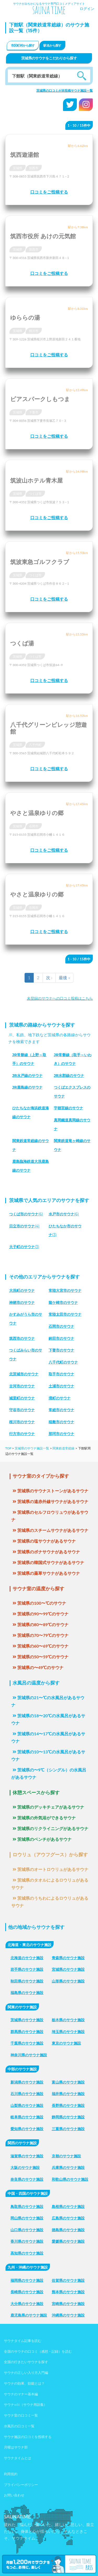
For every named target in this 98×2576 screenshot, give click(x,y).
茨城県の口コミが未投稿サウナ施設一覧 (64, 90)
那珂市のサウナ (61, 1433)
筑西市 (33, 168)
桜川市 (33, 331)
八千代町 (35, 745)
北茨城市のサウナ (23, 1374)
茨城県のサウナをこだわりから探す (49, 58)
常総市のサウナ (61, 1410)
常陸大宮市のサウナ (65, 1290)
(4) (24, 1226)
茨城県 (17, 168)
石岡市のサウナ (61, 1326)
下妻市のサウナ (61, 1350)
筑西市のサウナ (22, 1338)
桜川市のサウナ (22, 1422)
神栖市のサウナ (22, 1302)
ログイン (87, 8)
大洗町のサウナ (22, 1290)
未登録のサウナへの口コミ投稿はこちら (60, 998)
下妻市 (33, 412)
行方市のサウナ (22, 1433)
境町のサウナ (60, 1398)
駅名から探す (52, 45)
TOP (8, 1448)
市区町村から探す (23, 45)
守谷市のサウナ (22, 1410)
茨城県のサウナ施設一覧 (32, 1448)
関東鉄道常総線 (63, 1448)
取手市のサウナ (61, 1374)
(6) (26, 1214)
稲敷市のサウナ (61, 1422)
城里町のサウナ (22, 1398)
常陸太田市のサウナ (65, 1314)
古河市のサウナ (22, 1386)
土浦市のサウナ (61, 1386)
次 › (49, 977)
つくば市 (35, 494)
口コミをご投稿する (49, 191)
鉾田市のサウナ (61, 1338)
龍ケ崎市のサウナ (63, 1302)
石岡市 (33, 826)
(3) (24, 1246)
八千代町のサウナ (63, 1362)
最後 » (64, 977)
